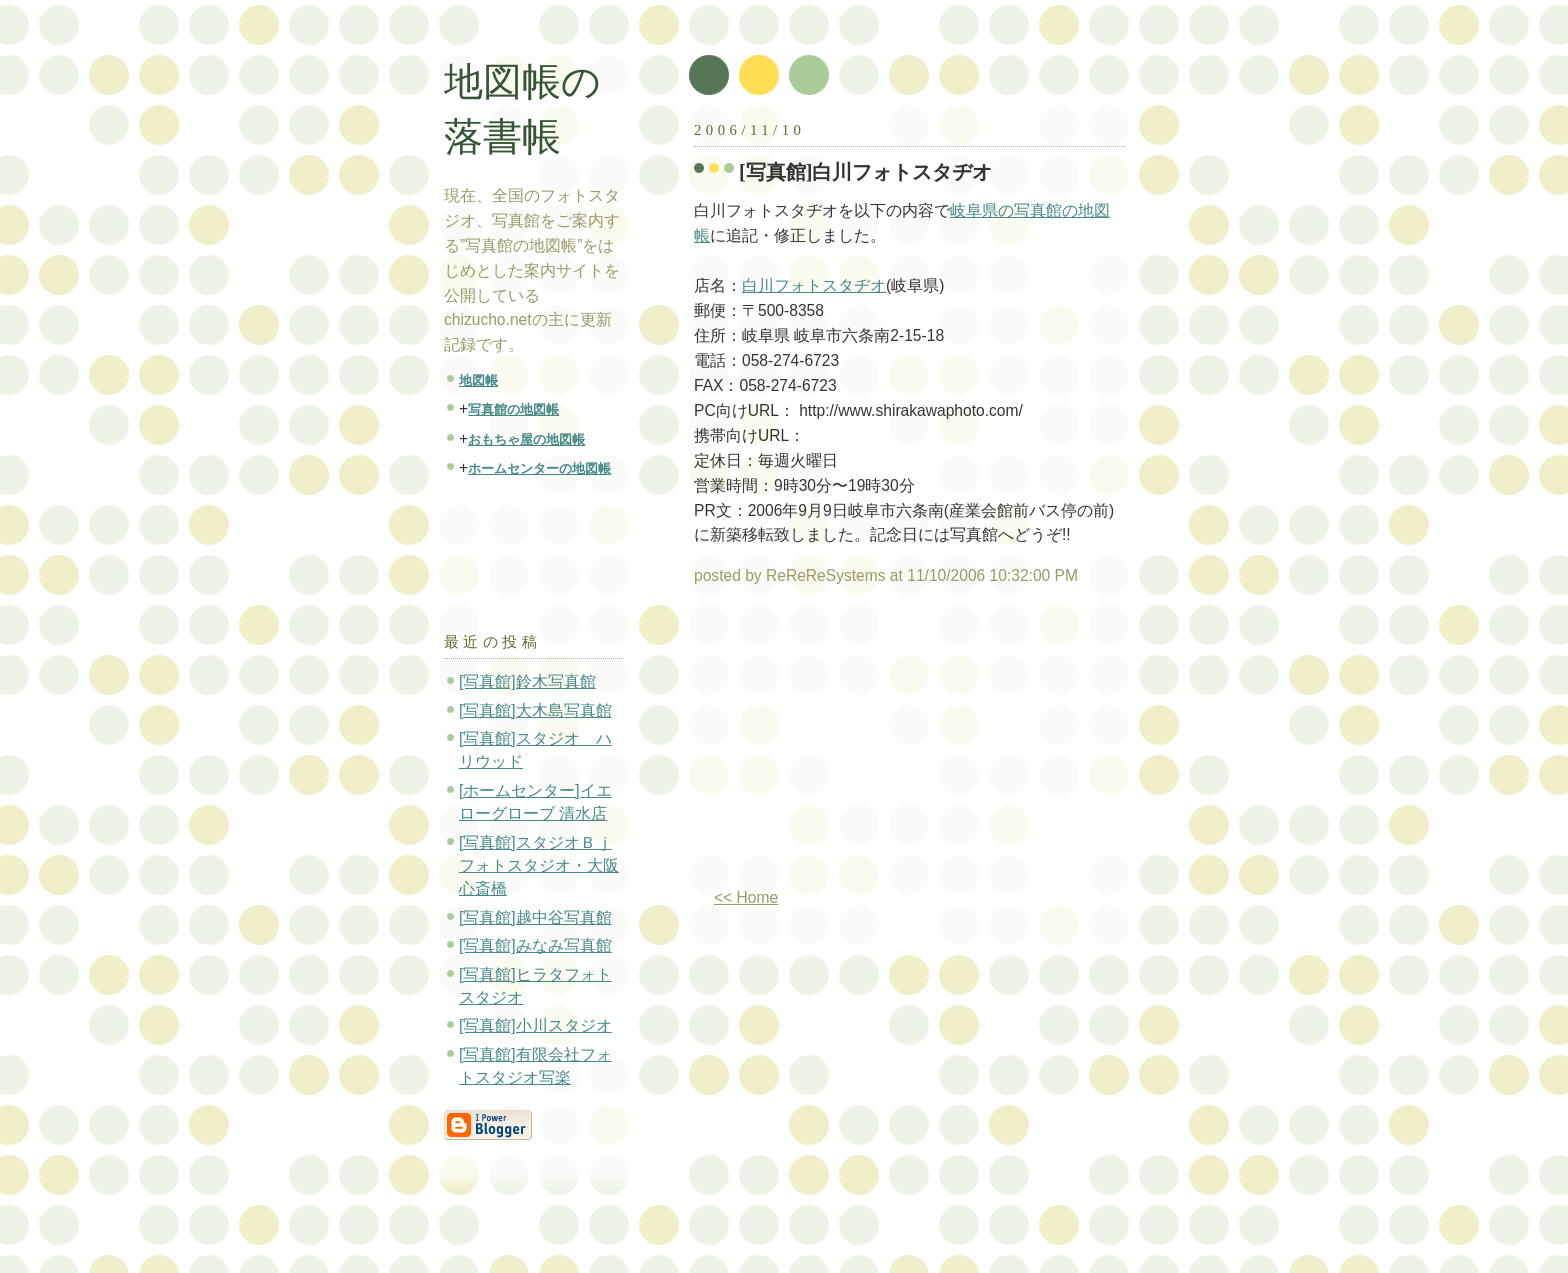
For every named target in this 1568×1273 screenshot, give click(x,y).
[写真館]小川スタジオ (535, 1025)
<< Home (746, 897)
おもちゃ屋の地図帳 (526, 439)
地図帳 (478, 380)
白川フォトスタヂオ (814, 285)
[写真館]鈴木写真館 (527, 681)
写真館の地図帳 (513, 409)
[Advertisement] (862, 745)
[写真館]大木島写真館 (535, 710)
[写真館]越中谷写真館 (535, 917)
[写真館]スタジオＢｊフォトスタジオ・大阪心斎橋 (539, 866)
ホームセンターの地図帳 (539, 468)
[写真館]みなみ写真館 (535, 945)
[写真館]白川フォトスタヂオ (866, 172)
